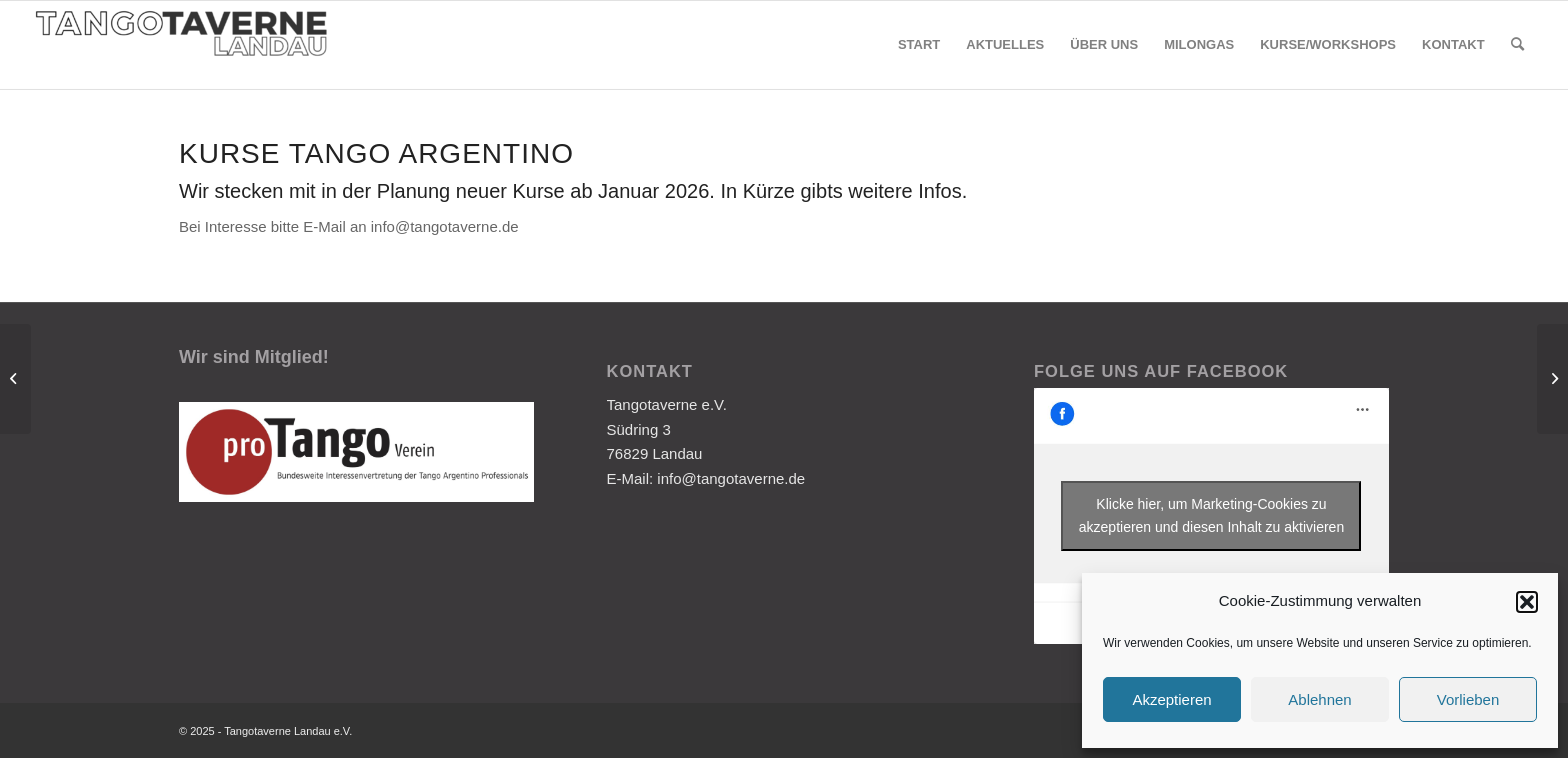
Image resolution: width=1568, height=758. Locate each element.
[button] (1527, 602)
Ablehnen (1319, 699)
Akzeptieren (1171, 699)
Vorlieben (1468, 699)
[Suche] (1517, 45)
